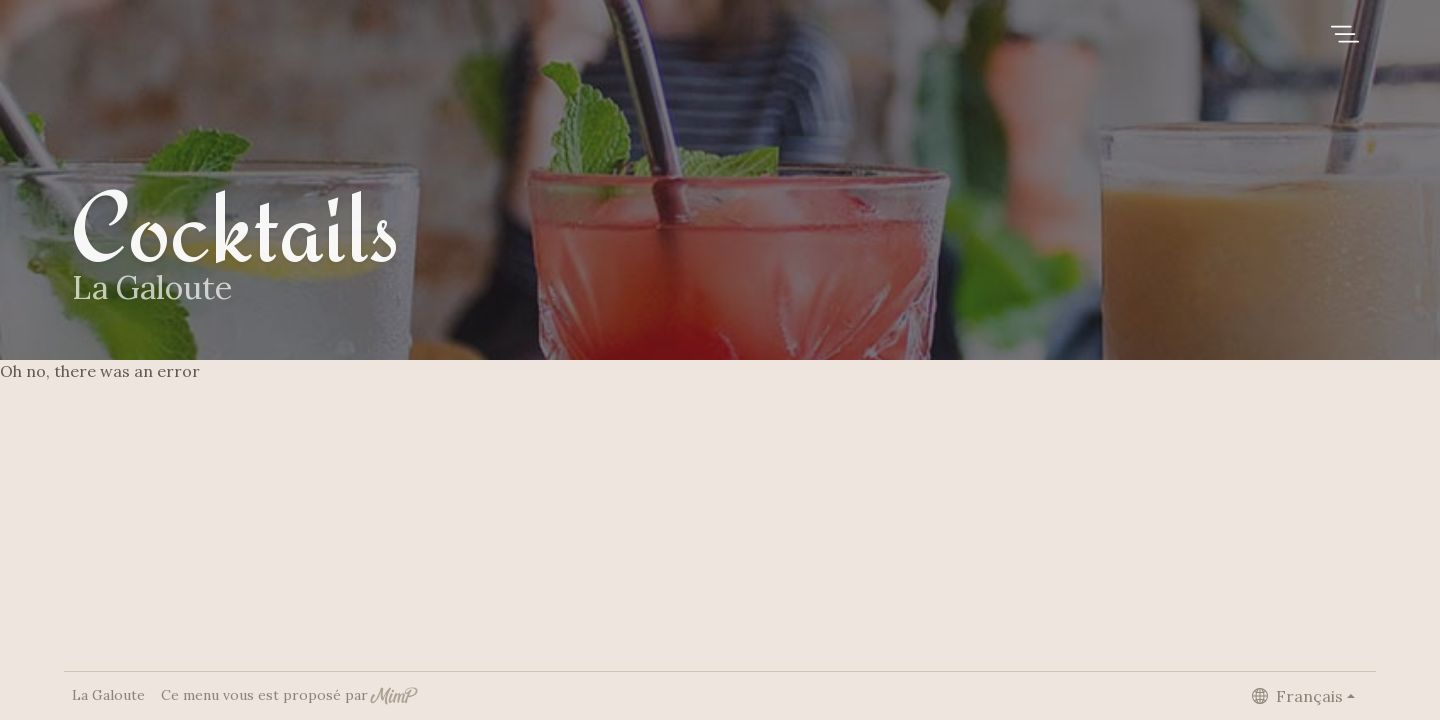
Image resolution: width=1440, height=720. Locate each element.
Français (1297, 696)
